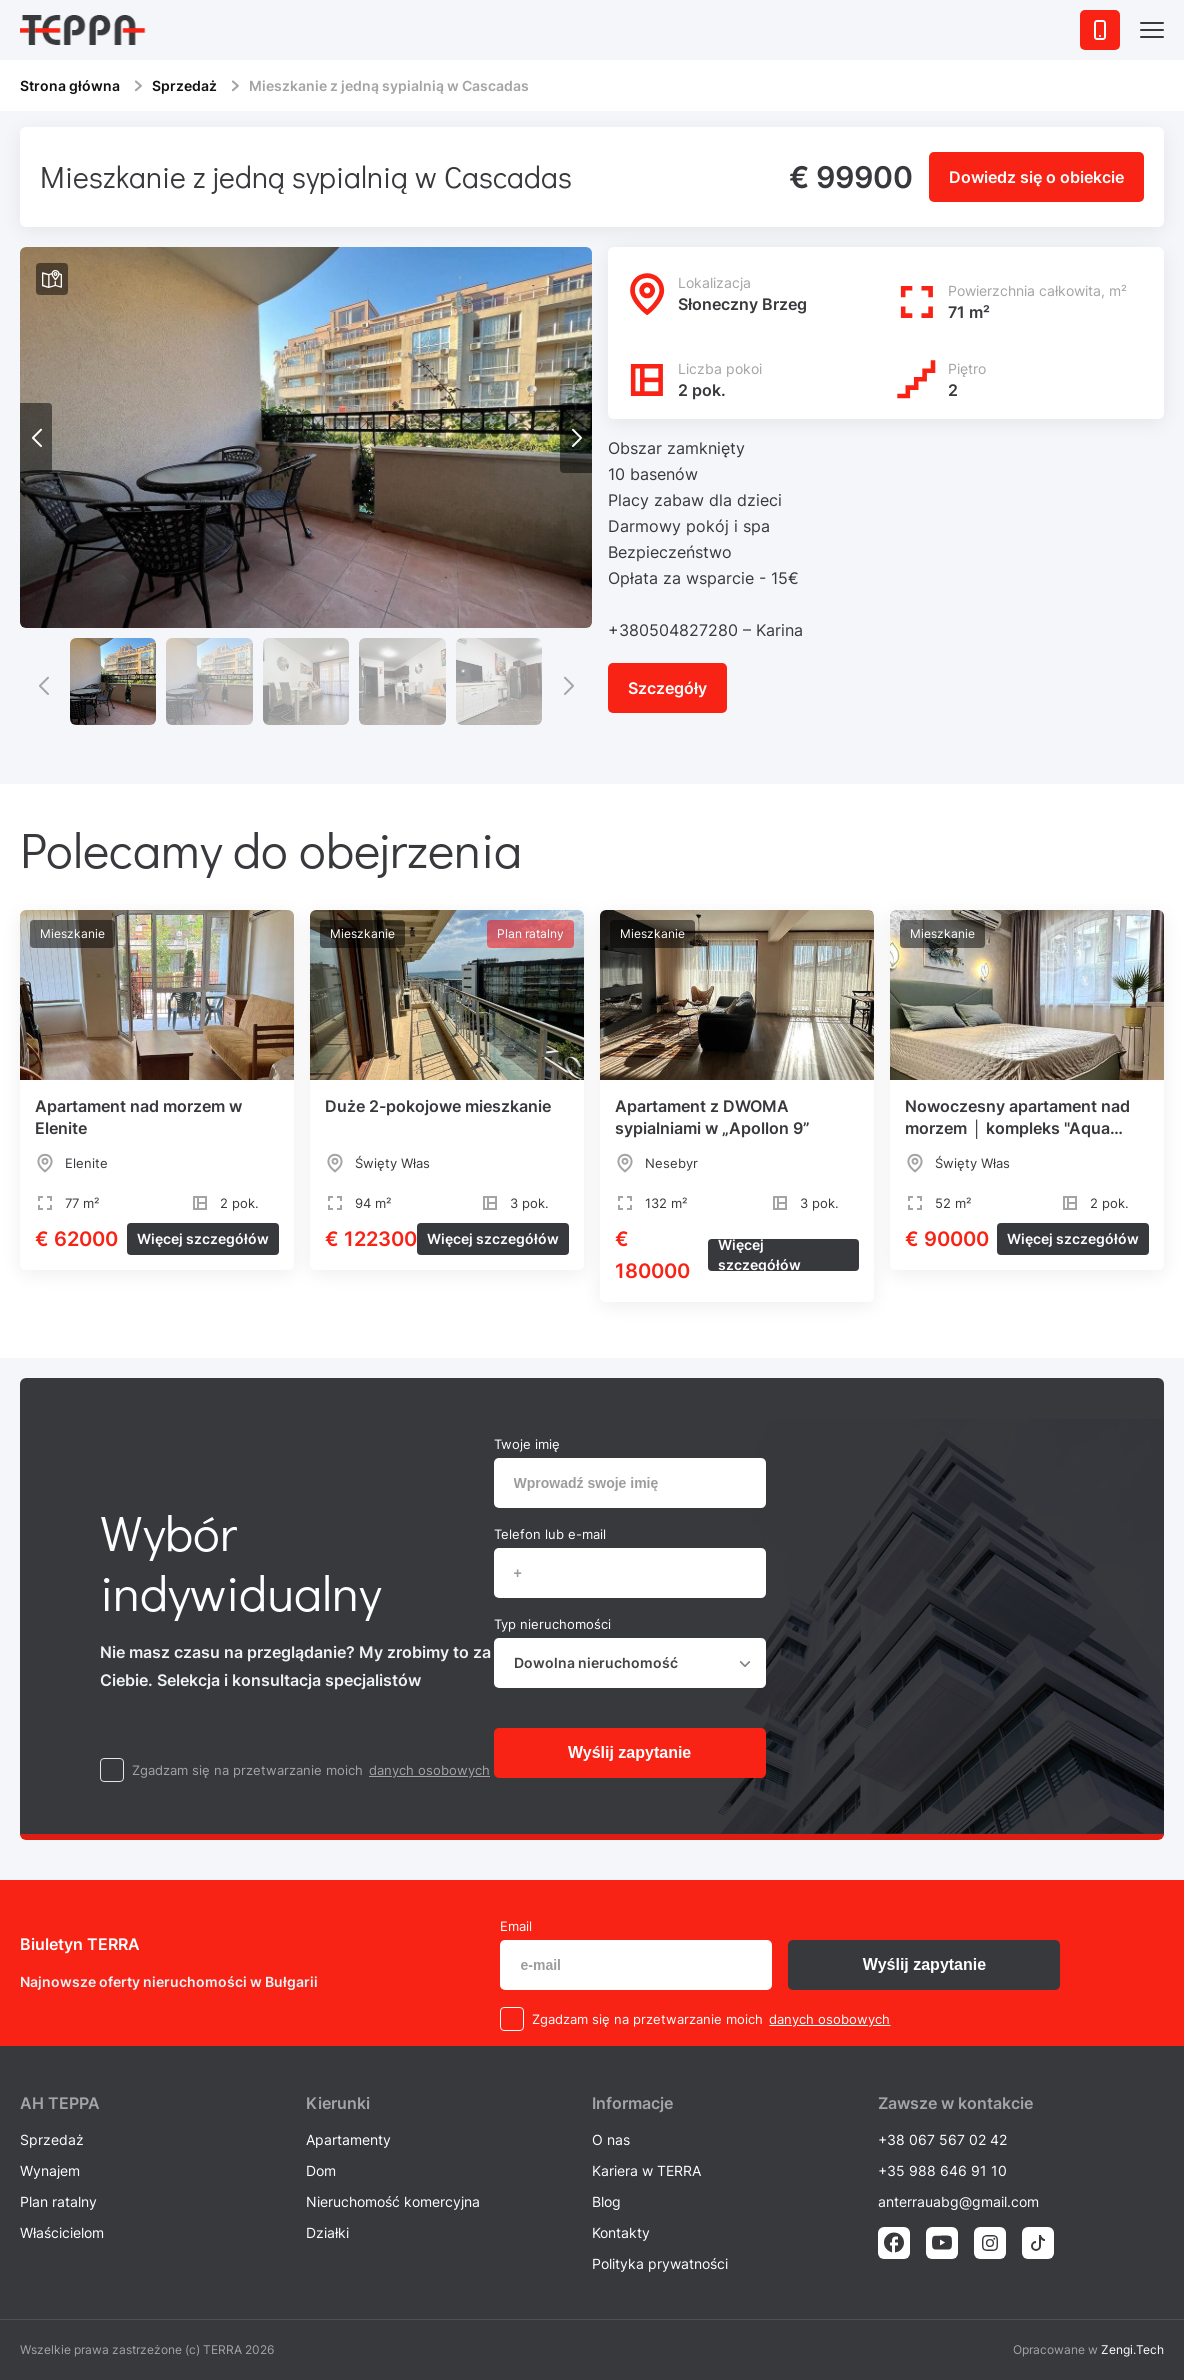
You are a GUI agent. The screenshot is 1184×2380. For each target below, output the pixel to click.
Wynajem (50, 2170)
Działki (327, 2232)
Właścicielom (62, 2232)
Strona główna (70, 85)
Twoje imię (527, 1444)
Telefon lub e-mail (550, 1534)
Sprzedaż (184, 85)
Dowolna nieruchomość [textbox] (596, 1662)
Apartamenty (348, 2139)
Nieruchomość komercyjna (393, 2201)
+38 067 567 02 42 (942, 2139)
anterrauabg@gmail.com (958, 2201)
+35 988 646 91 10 (942, 2170)
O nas (611, 2139)
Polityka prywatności (660, 2263)
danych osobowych (429, 1770)
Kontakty (621, 2232)
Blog (606, 2201)
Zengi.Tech (1132, 2349)
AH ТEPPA (60, 2103)
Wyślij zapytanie (629, 1752)
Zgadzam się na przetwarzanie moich (247, 1770)
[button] (576, 438)
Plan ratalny (58, 2201)
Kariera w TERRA (646, 2170)
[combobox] (630, 1663)
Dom (321, 2170)
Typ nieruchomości (552, 1624)
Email (516, 1926)
